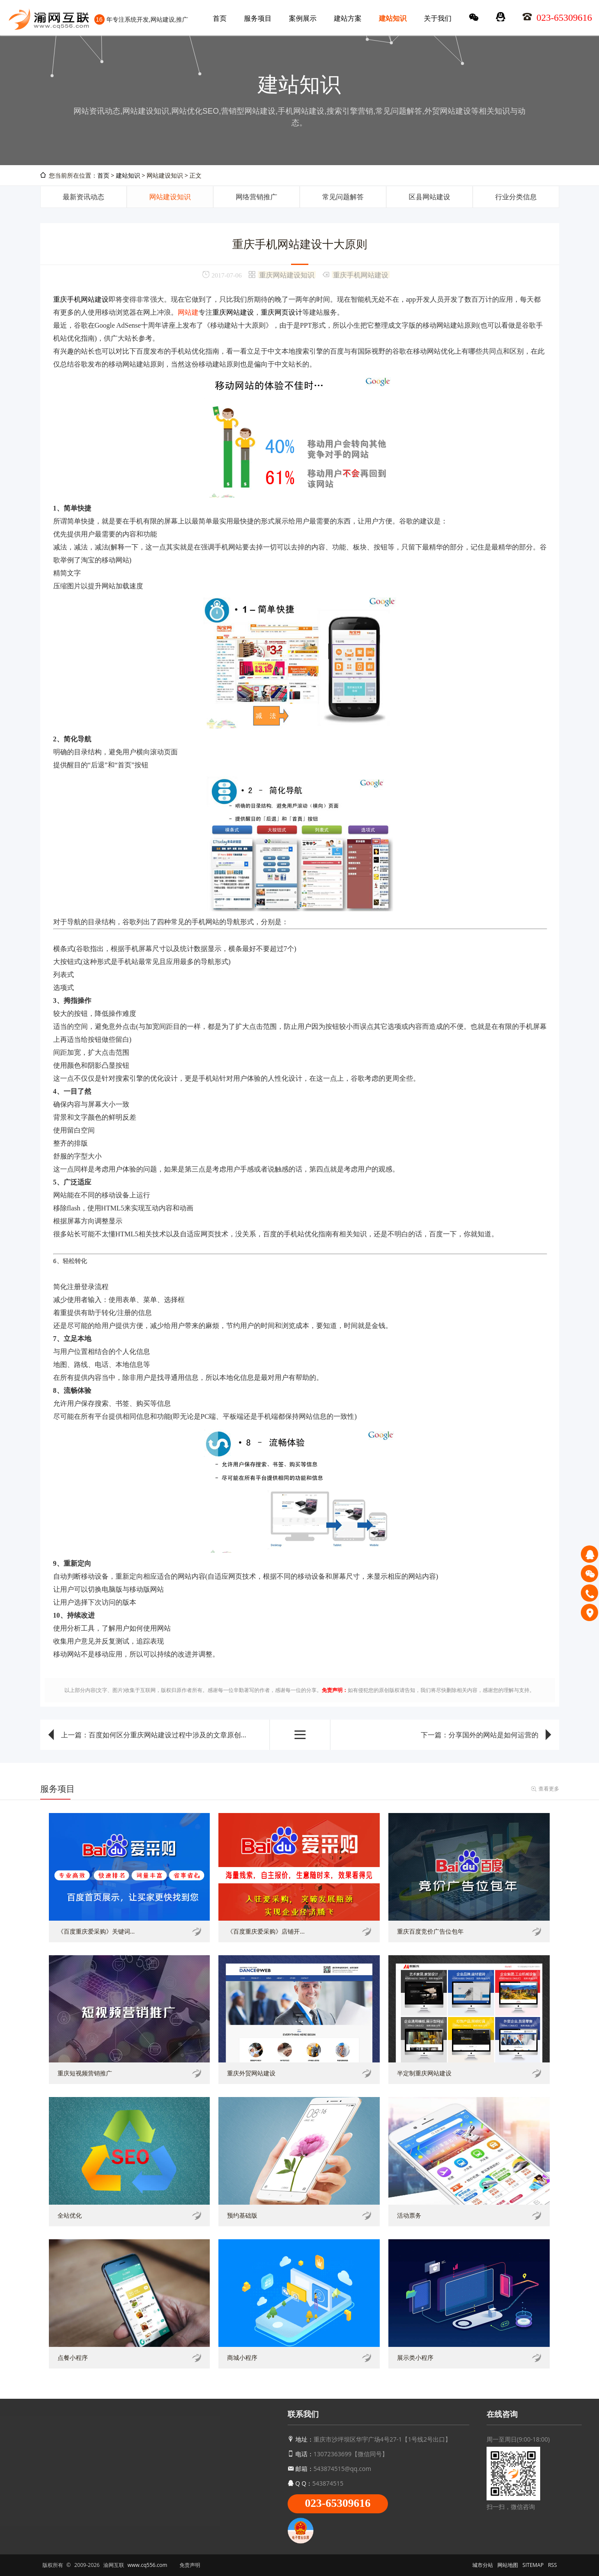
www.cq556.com (147, 2565)
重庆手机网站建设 (360, 274)
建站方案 (348, 18)
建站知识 (393, 18)
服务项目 (258, 18)
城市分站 (482, 2565)
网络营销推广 (256, 196)
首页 (220, 18)
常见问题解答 (343, 196)
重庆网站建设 (233, 312)
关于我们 (438, 18)
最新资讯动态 (83, 196)
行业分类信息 (516, 196)
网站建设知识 (170, 196)
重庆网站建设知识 (286, 274)
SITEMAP (533, 2565)
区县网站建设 (429, 196)
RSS (552, 2565)
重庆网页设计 (281, 312)
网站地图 (507, 2565)
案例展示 (303, 18)
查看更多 (548, 1788)
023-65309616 (338, 2503)
